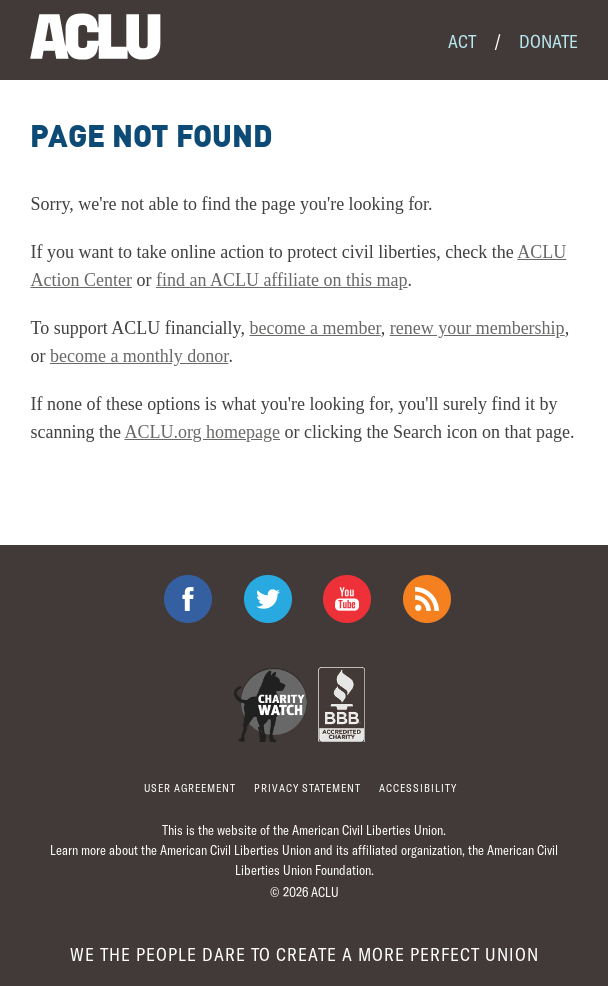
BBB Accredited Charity (341, 704)
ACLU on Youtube (347, 599)
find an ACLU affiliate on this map (282, 280)
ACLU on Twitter (268, 599)
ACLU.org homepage (202, 432)
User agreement (190, 787)
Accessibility (418, 787)
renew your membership (477, 328)
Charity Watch (270, 704)
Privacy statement (307, 787)
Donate (548, 41)
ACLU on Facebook (188, 599)
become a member (314, 328)
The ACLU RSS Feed (427, 599)
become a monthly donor (139, 356)
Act (462, 41)
